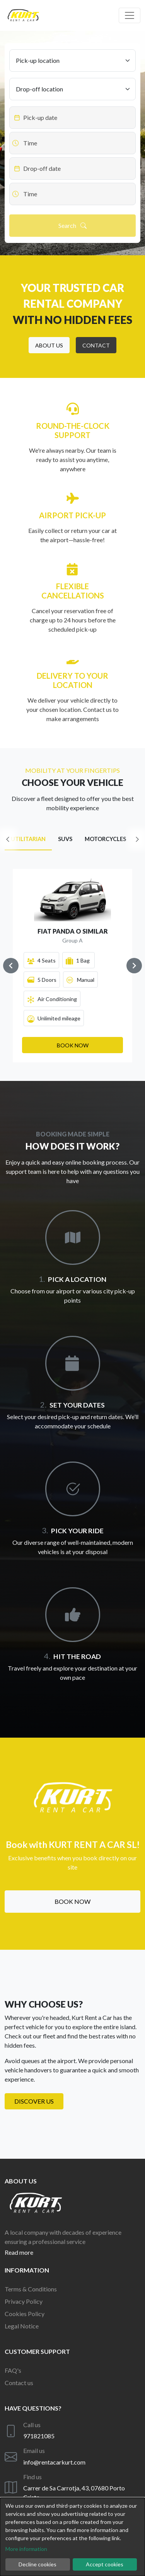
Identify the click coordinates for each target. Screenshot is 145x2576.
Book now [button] (72, 1901)
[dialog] (72, 2537)
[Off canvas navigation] (129, 15)
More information (26, 2549)
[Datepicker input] (72, 117)
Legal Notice (22, 2326)
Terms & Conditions (31, 2289)
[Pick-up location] (72, 60)
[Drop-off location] (72, 89)
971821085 (39, 2435)
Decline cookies (37, 2564)
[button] (49, 345)
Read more (19, 2252)
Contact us (19, 2382)
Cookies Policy (24, 2313)
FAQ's (13, 2370)
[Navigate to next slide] (134, 965)
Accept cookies (104, 2564)
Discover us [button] (34, 2101)
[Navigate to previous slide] (11, 965)
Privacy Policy (24, 2301)
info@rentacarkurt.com (54, 2462)
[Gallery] (72, 965)
